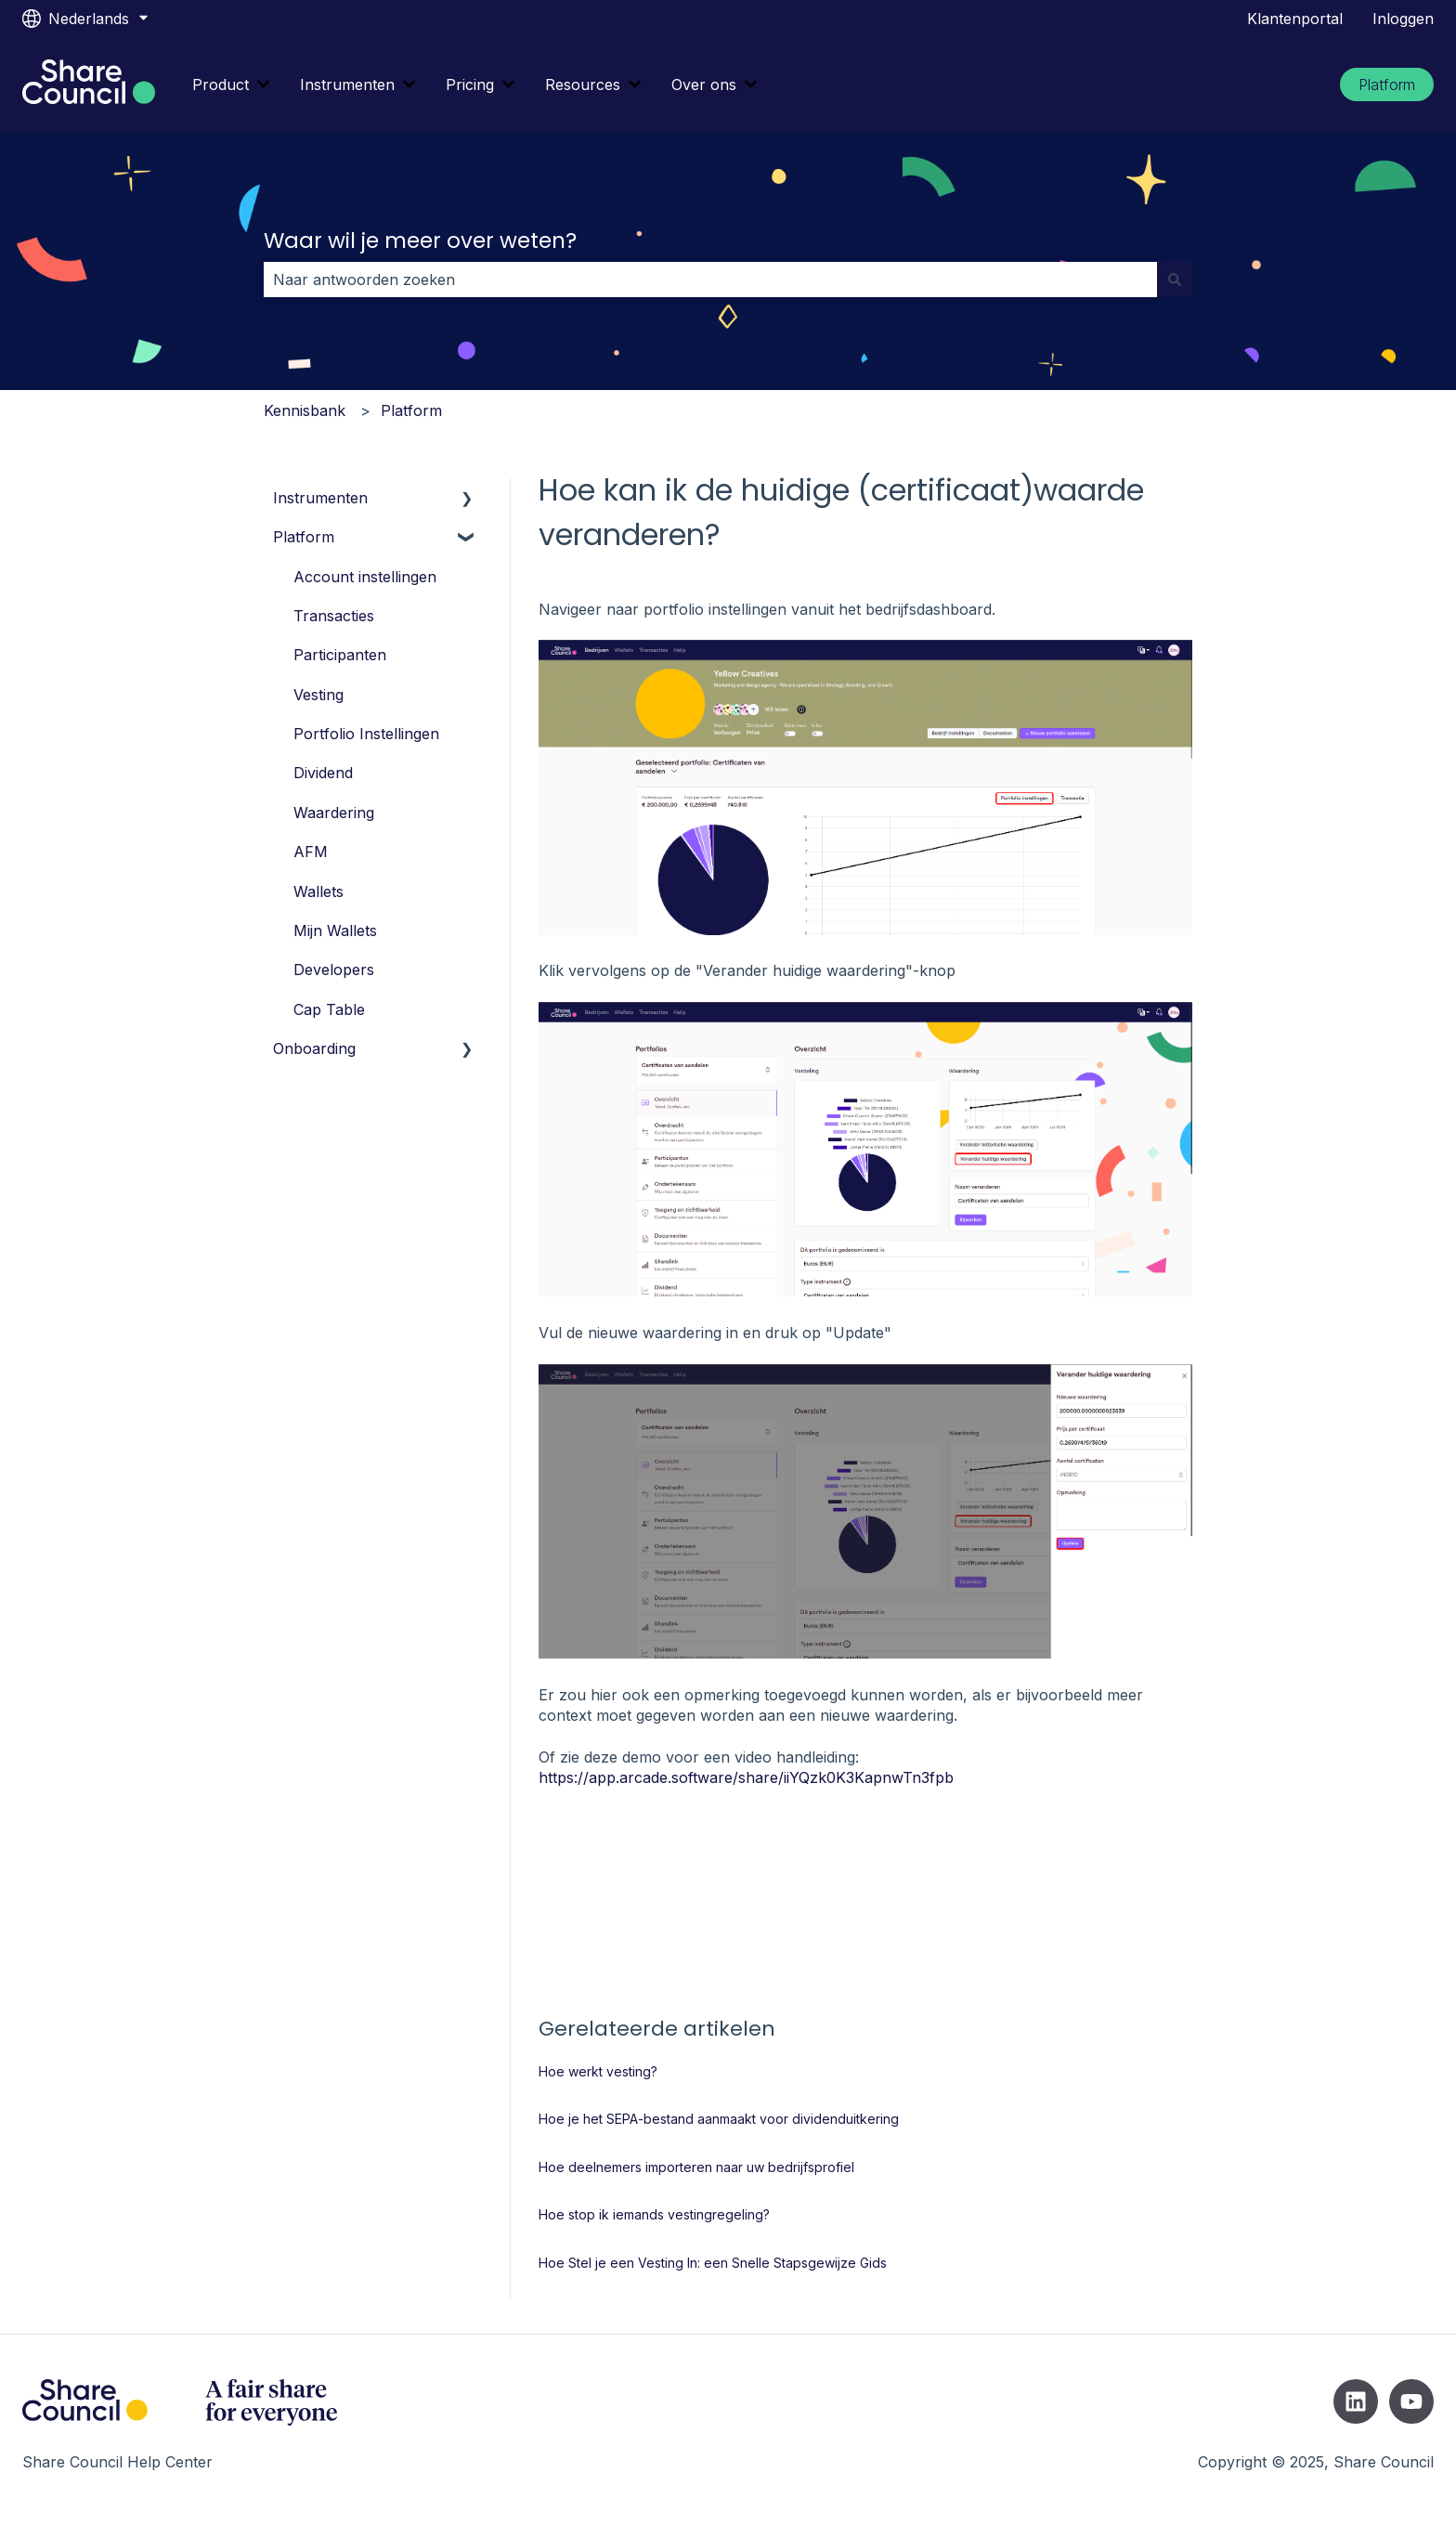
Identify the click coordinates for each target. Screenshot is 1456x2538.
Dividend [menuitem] (323, 772)
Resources (582, 84)
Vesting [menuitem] (318, 694)
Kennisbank (304, 410)
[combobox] (710, 279)
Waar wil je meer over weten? (420, 240)
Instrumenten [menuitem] (320, 497)
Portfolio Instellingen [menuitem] (366, 733)
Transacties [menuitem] (333, 615)
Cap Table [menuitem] (329, 1009)
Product (220, 84)
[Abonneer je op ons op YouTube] (1411, 2401)
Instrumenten (347, 84)
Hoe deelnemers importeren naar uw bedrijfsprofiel (696, 2167)
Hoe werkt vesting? (598, 2071)
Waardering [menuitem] (333, 812)
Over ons (703, 84)
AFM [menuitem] (310, 851)
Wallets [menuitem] (318, 891)
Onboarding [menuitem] (314, 1048)
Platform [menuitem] (303, 536)
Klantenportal (1295, 18)
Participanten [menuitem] (339, 654)
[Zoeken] (1174, 279)
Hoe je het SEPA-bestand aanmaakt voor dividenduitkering (719, 2119)
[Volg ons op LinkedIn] (1355, 2401)
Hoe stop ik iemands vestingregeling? (654, 2214)
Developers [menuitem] (333, 969)
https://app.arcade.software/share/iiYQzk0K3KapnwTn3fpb (746, 1777)
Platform (1386, 84)
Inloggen (1403, 18)
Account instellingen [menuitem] (364, 576)
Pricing (470, 84)
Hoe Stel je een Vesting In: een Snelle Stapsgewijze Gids (713, 2263)
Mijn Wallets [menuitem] (335, 930)
